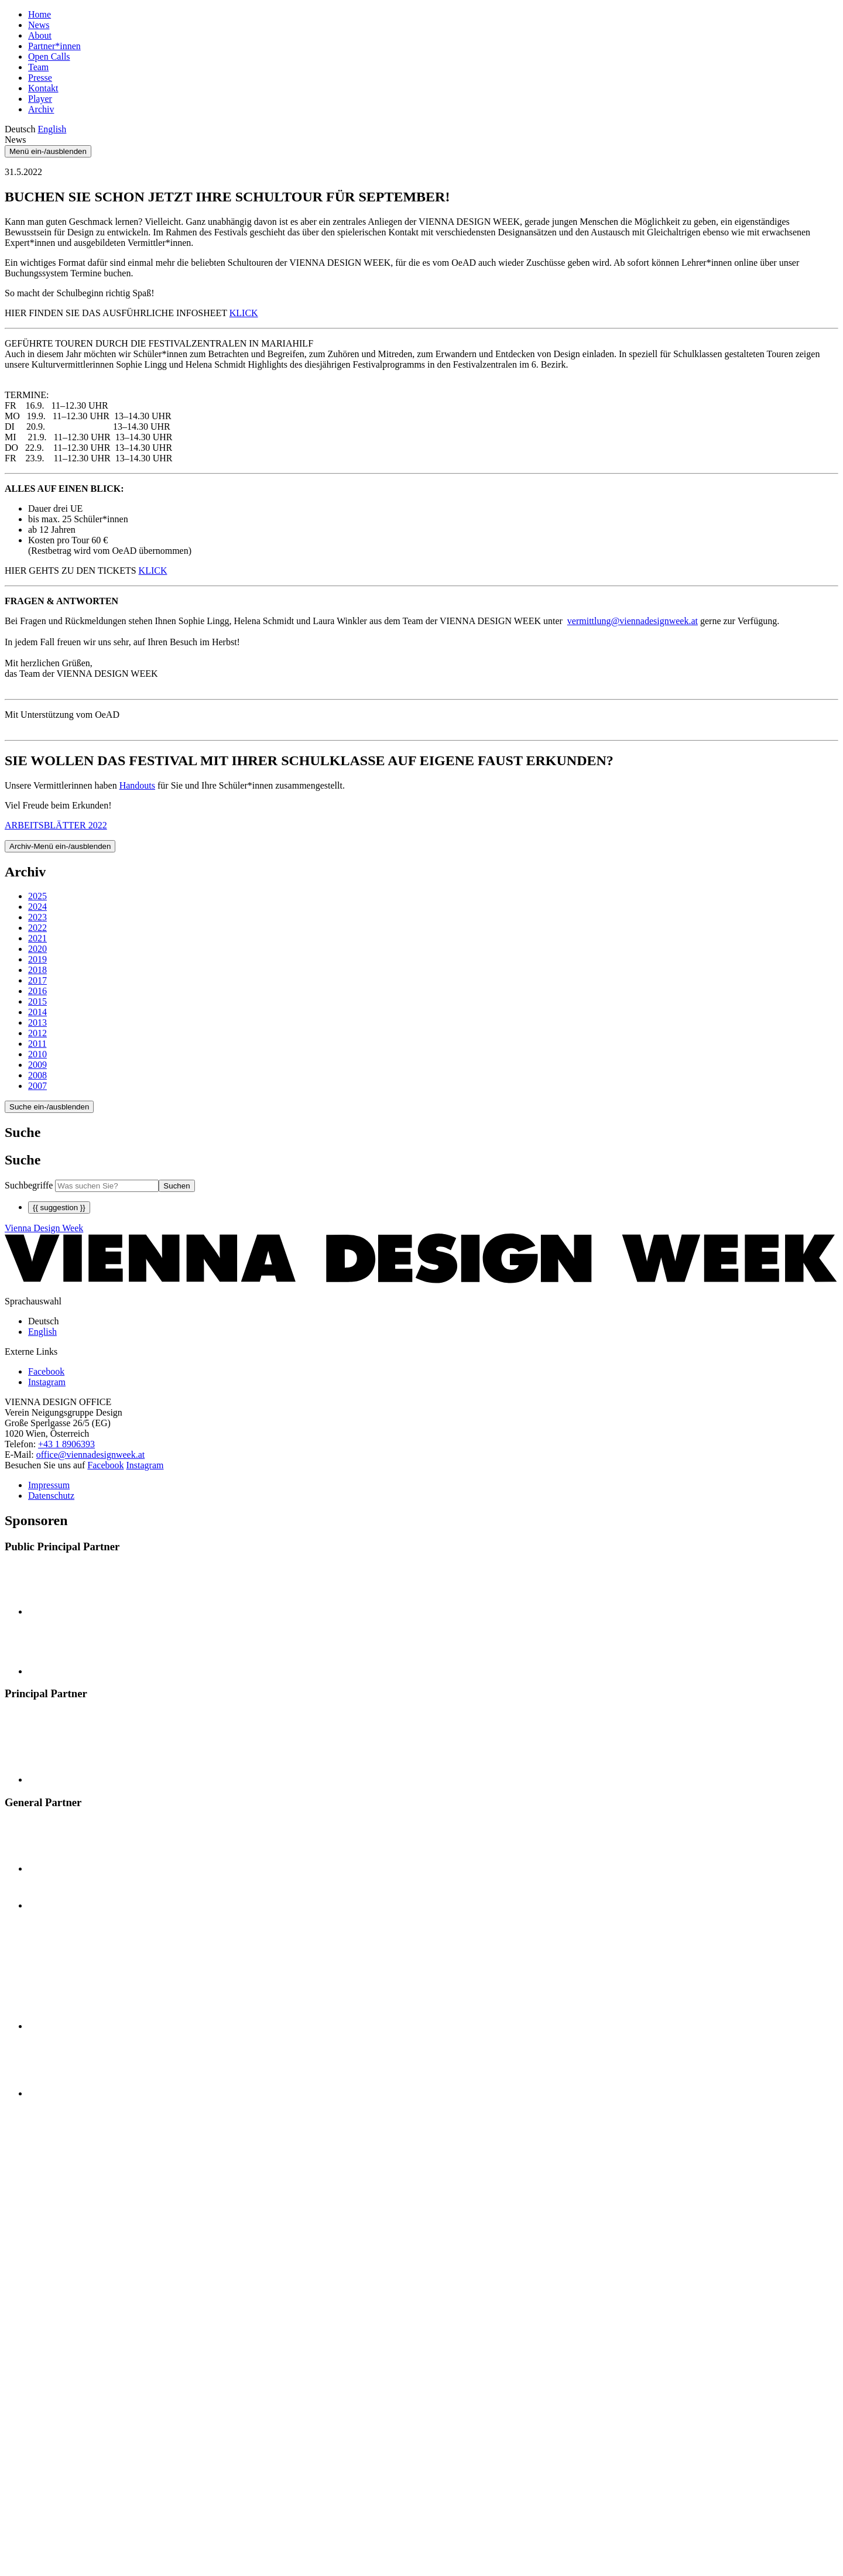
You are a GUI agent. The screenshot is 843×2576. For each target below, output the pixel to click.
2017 (37, 980)
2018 (37, 970)
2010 (37, 1054)
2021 (37, 938)
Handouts (137, 785)
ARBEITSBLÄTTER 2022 (56, 825)
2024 (37, 907)
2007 (37, 1086)
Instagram (145, 1465)
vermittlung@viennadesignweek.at (632, 621)
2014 (37, 1012)
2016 (37, 991)
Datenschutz (51, 1496)
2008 (37, 1075)
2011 (37, 1044)
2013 (37, 1022)
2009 (37, 1065)
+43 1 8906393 (66, 1444)
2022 (37, 928)
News (38, 25)
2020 (37, 949)
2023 (37, 917)
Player (40, 99)
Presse (40, 78)
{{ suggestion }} (59, 1207)
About (40, 35)
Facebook (105, 1465)
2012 (37, 1033)
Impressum (49, 1485)
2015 (37, 1001)
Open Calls (49, 56)
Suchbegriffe (29, 1185)
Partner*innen (54, 46)
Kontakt (43, 88)
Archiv (41, 109)
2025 (37, 896)
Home (39, 14)
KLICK (243, 313)
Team (38, 67)
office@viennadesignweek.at (90, 1455)
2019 (37, 959)
